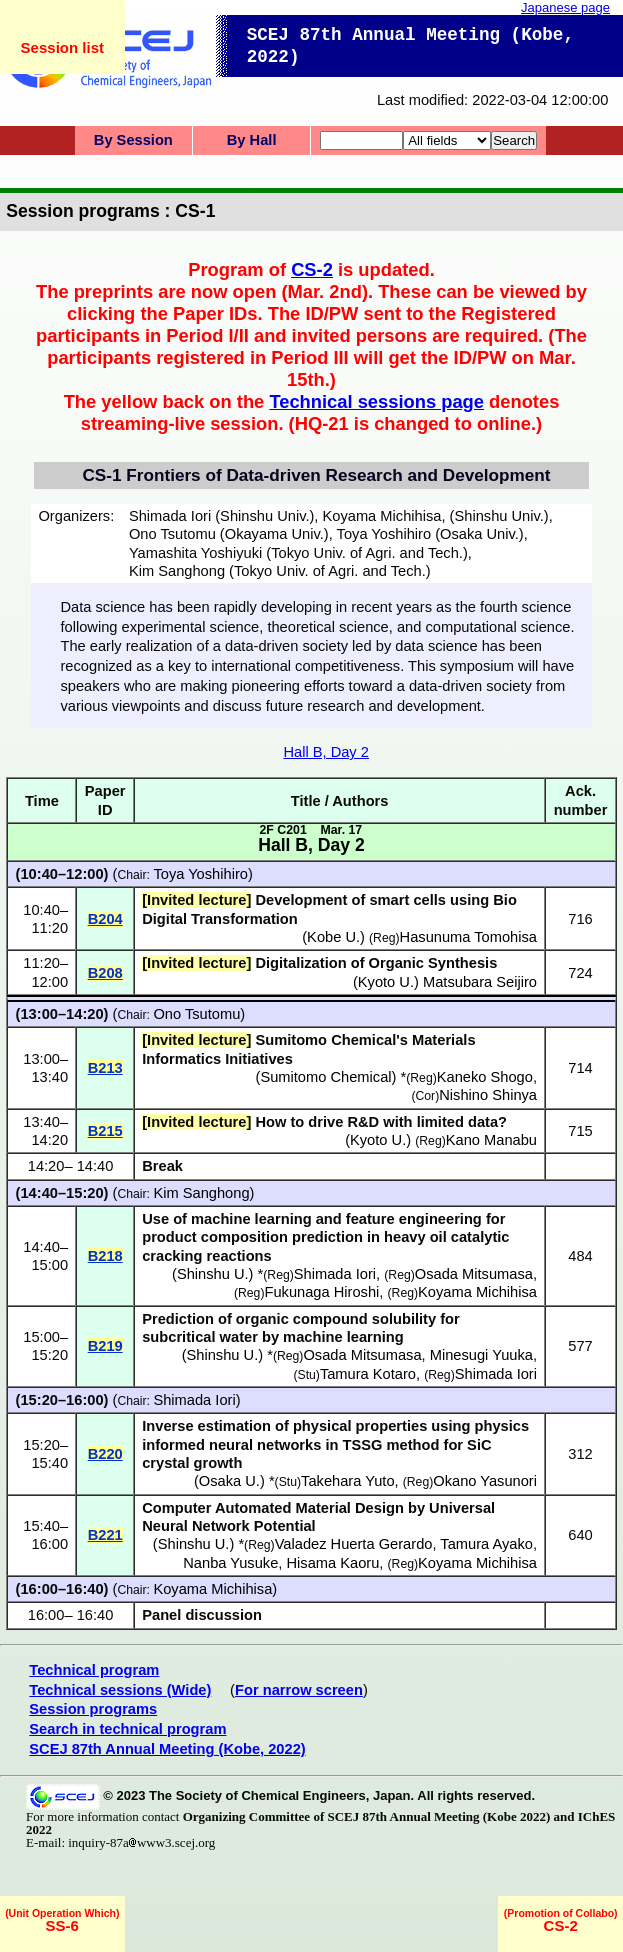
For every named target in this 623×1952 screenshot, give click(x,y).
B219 (105, 1346)
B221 (105, 1535)
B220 (105, 1454)
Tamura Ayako (486, 1544)
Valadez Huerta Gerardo (354, 1544)
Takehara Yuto (347, 1481)
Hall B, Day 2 (326, 752)
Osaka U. (229, 1481)
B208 (105, 973)
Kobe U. (333, 937)
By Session (133, 140)
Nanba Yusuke (230, 1563)
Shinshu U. (213, 1274)
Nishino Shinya (488, 1095)
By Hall (252, 140)
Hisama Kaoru (332, 1563)
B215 (105, 1131)
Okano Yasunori (485, 1481)
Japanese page (565, 7)
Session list (62, 47)
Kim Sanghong (201, 1193)
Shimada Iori (335, 1274)
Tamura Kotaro (368, 1374)
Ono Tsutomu (196, 1014)
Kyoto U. (386, 982)
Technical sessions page (376, 401)
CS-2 (312, 269)
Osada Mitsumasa (474, 1274)
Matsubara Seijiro (480, 982)
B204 (105, 919)
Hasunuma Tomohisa (468, 937)
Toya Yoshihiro (200, 874)
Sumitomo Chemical (325, 1077)
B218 (105, 1256)
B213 (105, 1068)
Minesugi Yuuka (481, 1355)
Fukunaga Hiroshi (321, 1292)
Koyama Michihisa (477, 1292)
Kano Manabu (491, 1140)
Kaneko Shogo (485, 1077)
